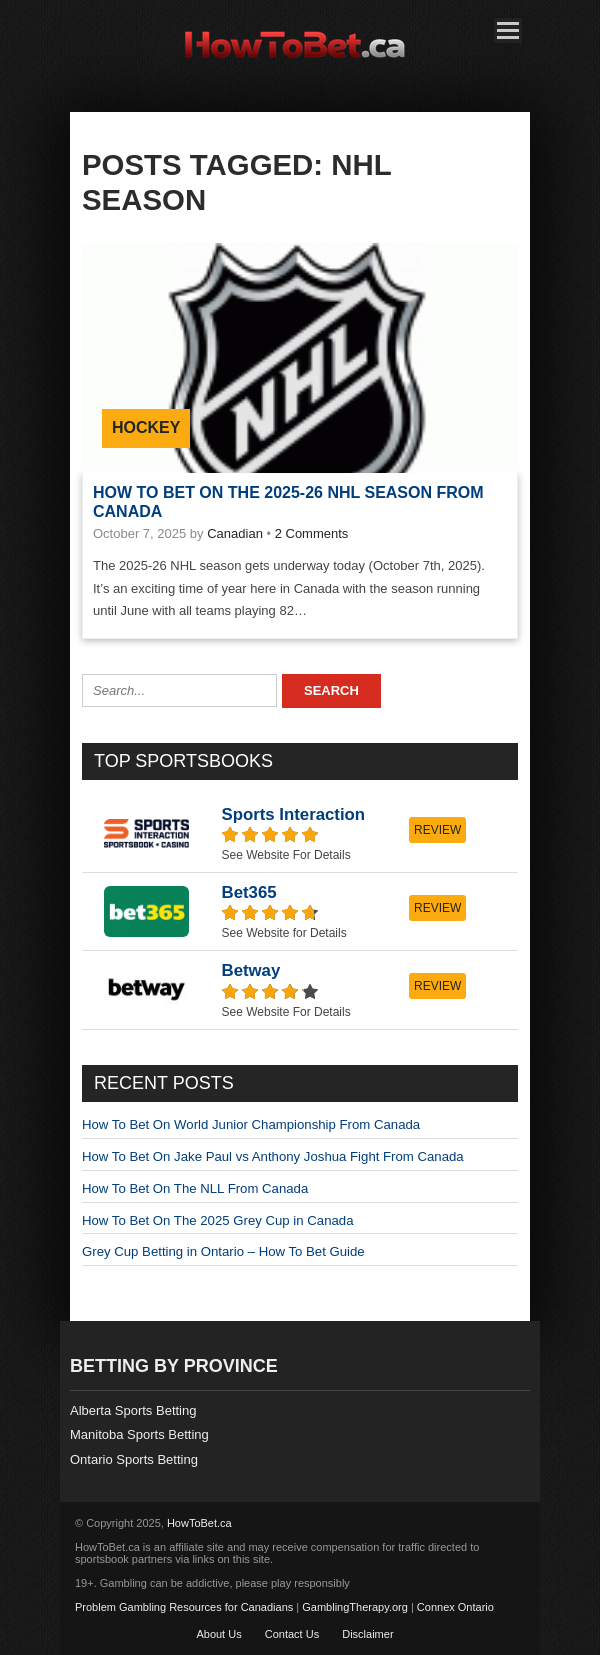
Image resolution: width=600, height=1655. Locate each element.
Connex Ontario (455, 1607)
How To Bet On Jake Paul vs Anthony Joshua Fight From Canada (273, 1156)
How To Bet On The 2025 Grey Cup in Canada (217, 1220)
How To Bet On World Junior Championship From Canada (251, 1124)
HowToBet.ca (199, 1523)
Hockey (146, 427)
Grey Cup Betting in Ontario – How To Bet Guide (223, 1251)
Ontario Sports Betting (134, 1459)
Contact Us (292, 1634)
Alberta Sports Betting (133, 1410)
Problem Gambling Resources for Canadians (184, 1607)
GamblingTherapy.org (355, 1607)
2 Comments (312, 533)
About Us (218, 1634)
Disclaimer (367, 1634)
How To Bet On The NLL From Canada (195, 1188)
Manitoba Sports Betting (139, 1434)
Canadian (235, 533)
